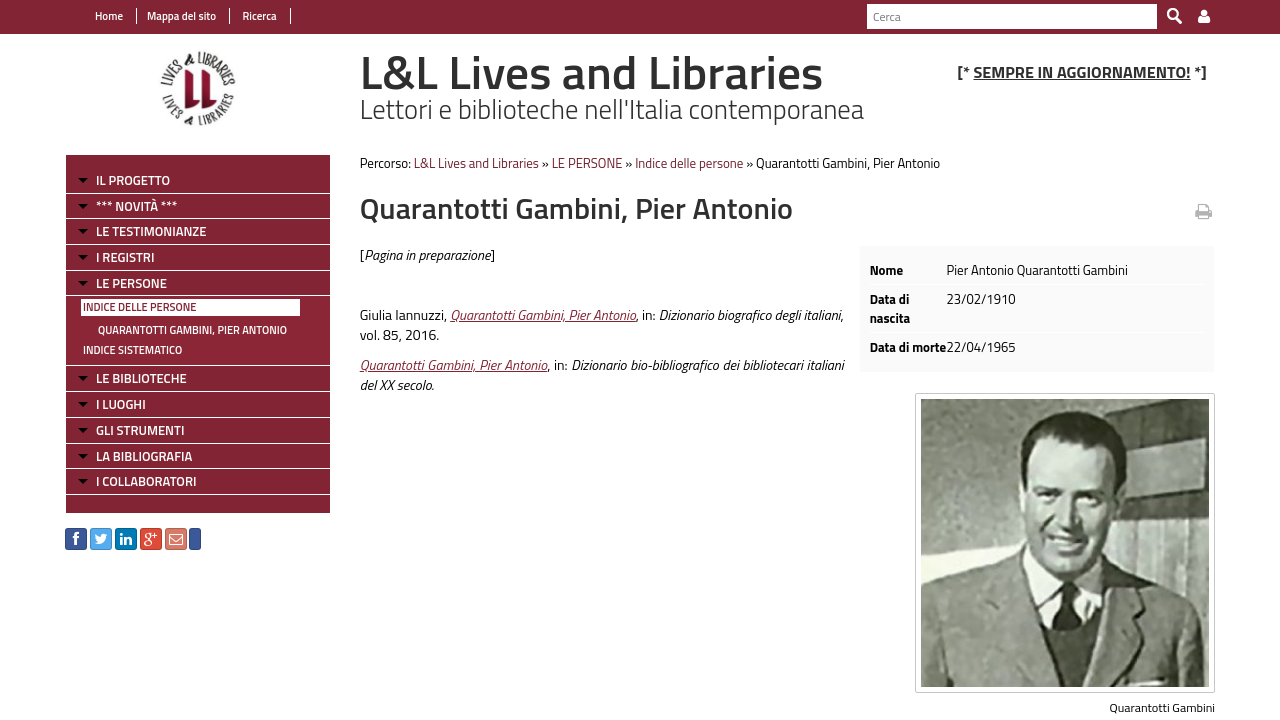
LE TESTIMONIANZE (151, 231)
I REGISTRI (125, 257)
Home (109, 16)
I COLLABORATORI (146, 481)
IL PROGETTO (133, 180)
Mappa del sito (181, 16)
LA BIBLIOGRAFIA (144, 456)
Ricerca (258, 16)
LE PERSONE (131, 283)
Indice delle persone (139, 307)
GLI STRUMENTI (140, 430)
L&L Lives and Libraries (476, 163)
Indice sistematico (132, 350)
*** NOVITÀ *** (136, 206)
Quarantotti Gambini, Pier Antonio (192, 330)
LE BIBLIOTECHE (141, 378)
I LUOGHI (121, 404)
